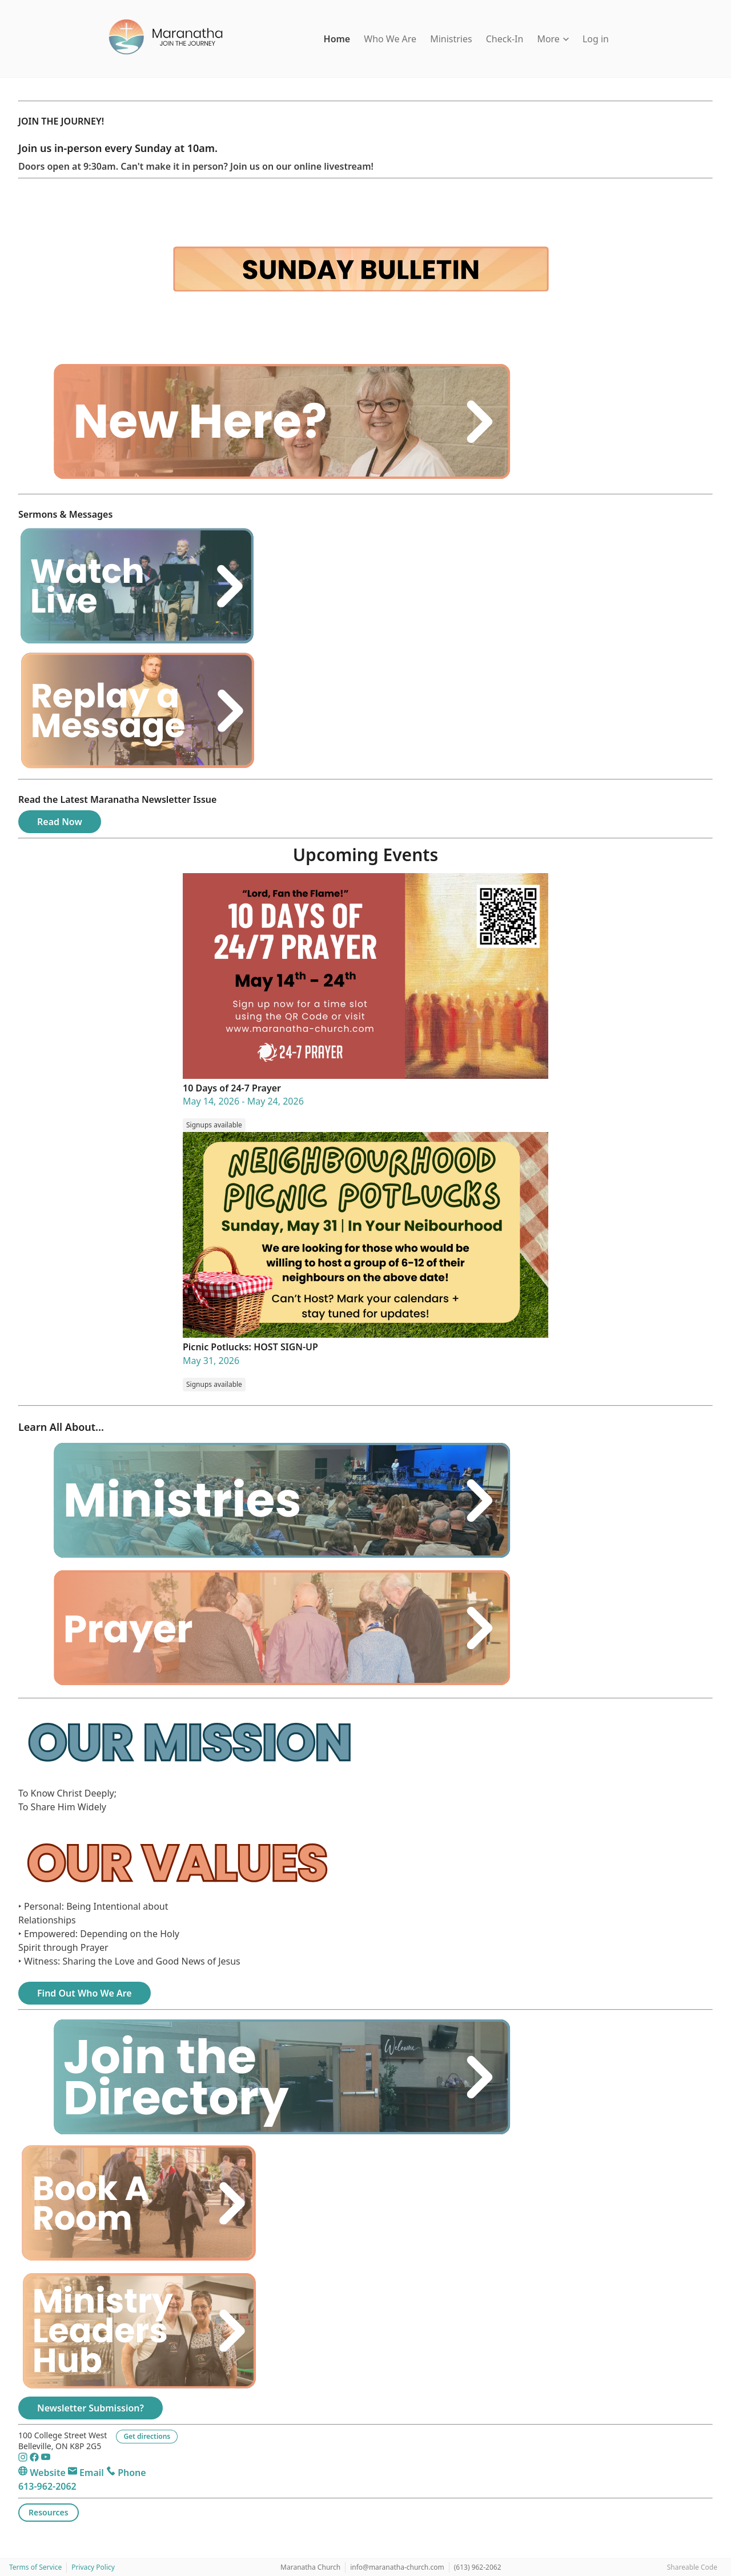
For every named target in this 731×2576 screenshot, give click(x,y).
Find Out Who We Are (84, 1993)
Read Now (59, 821)
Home (337, 39)
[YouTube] (45, 2459)
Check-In (505, 39)
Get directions (146, 2436)
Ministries (451, 39)
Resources (49, 2512)
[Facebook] (35, 2459)
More (553, 39)
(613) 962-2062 (477, 2567)
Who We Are (390, 39)
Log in (596, 39)
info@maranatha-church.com (397, 2567)
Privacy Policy (93, 2567)
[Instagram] (24, 2459)
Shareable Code (692, 2567)
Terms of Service (35, 2567)
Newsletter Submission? (90, 2408)
